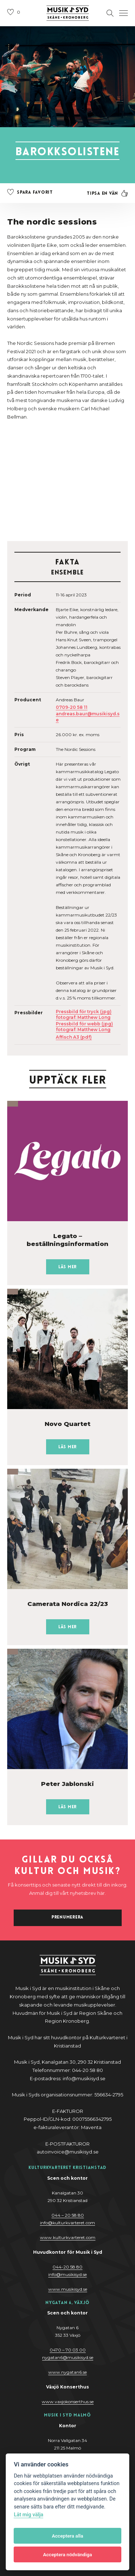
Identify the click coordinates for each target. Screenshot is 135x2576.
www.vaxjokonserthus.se (68, 2401)
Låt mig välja (28, 2515)
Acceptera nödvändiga (67, 2554)
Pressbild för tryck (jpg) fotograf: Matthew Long (84, 1014)
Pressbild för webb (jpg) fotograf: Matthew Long (84, 1026)
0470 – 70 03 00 (68, 2350)
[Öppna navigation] (123, 13)
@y (67, 2274)
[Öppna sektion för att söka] (110, 13)
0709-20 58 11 (71, 707)
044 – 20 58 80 (67, 2215)
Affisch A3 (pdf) (74, 1037)
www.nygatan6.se (67, 2372)
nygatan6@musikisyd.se (67, 2357)
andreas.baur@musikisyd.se (88, 716)
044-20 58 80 (67, 2267)
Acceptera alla (67, 2536)
